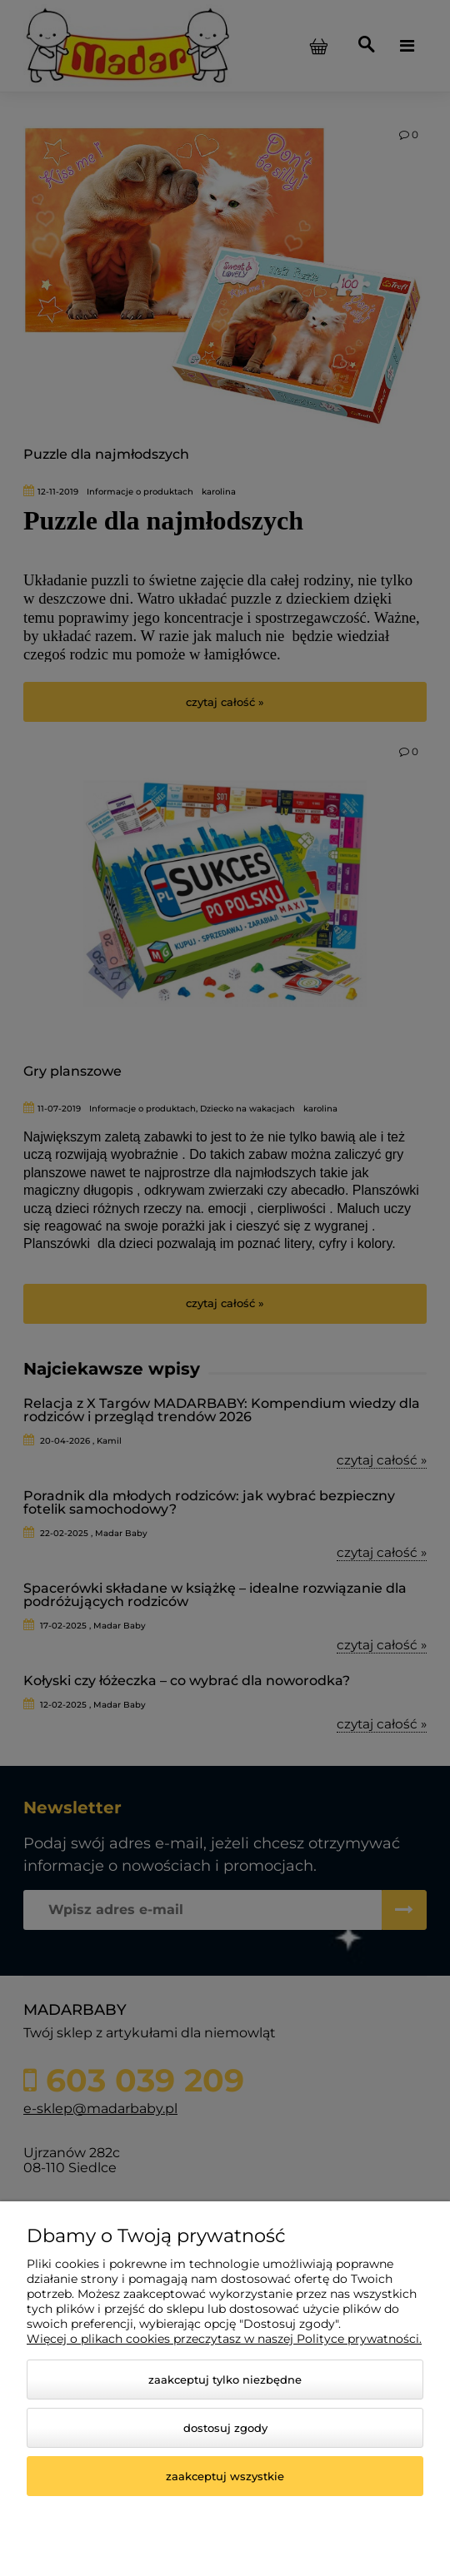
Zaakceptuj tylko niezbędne (225, 2379)
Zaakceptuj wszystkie (225, 2476)
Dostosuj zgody (225, 2427)
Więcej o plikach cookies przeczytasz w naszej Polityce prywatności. (224, 2338)
